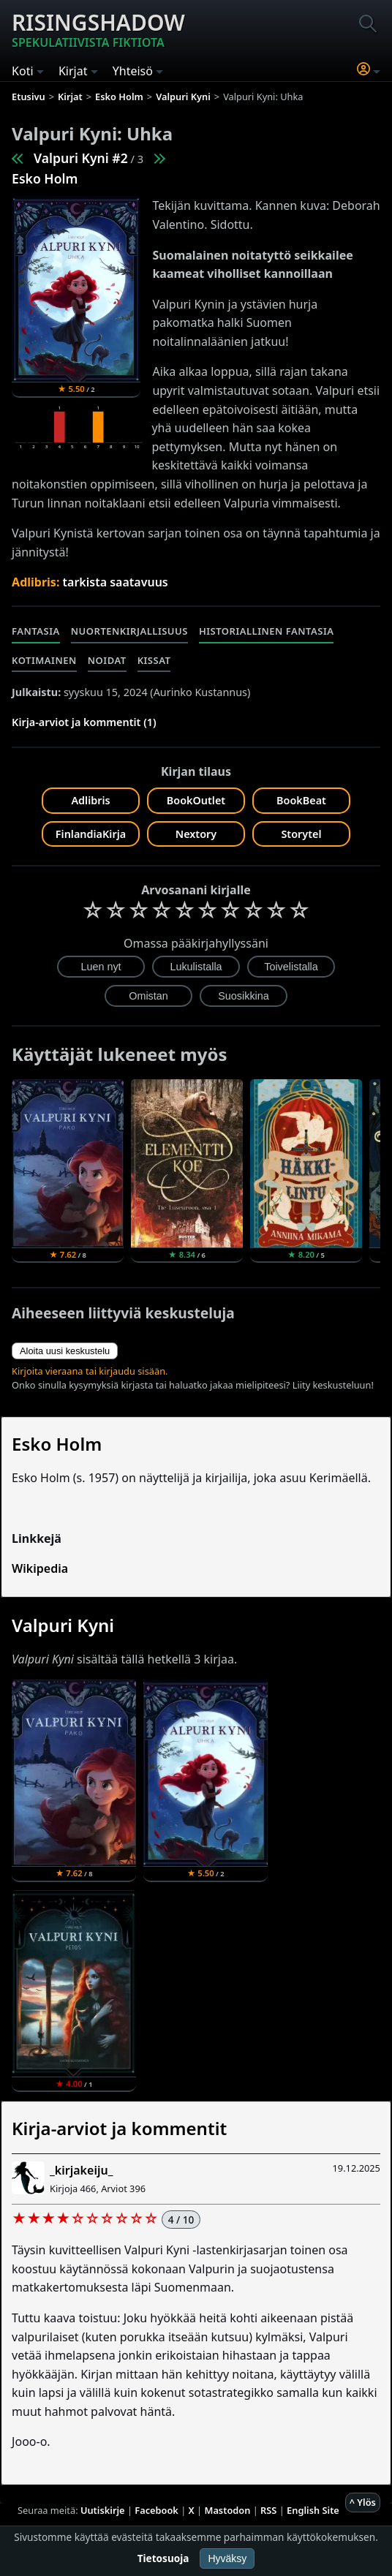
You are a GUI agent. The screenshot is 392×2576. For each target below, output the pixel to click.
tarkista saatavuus (115, 582)
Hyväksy (227, 2558)
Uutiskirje (102, 2510)
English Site (313, 2510)
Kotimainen (44, 660)
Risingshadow (98, 29)
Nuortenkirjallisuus (129, 631)
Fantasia (36, 631)
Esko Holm (45, 178)
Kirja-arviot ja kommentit (119, 2128)
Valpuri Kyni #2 (81, 158)
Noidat (107, 660)
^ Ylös (363, 2502)
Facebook (156, 2510)
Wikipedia (40, 1568)
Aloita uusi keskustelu (65, 1350)
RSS (268, 2510)
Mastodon (228, 2510)
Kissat (154, 660)
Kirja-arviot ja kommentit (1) (84, 722)
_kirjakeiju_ (81, 2170)
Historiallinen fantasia (266, 631)
